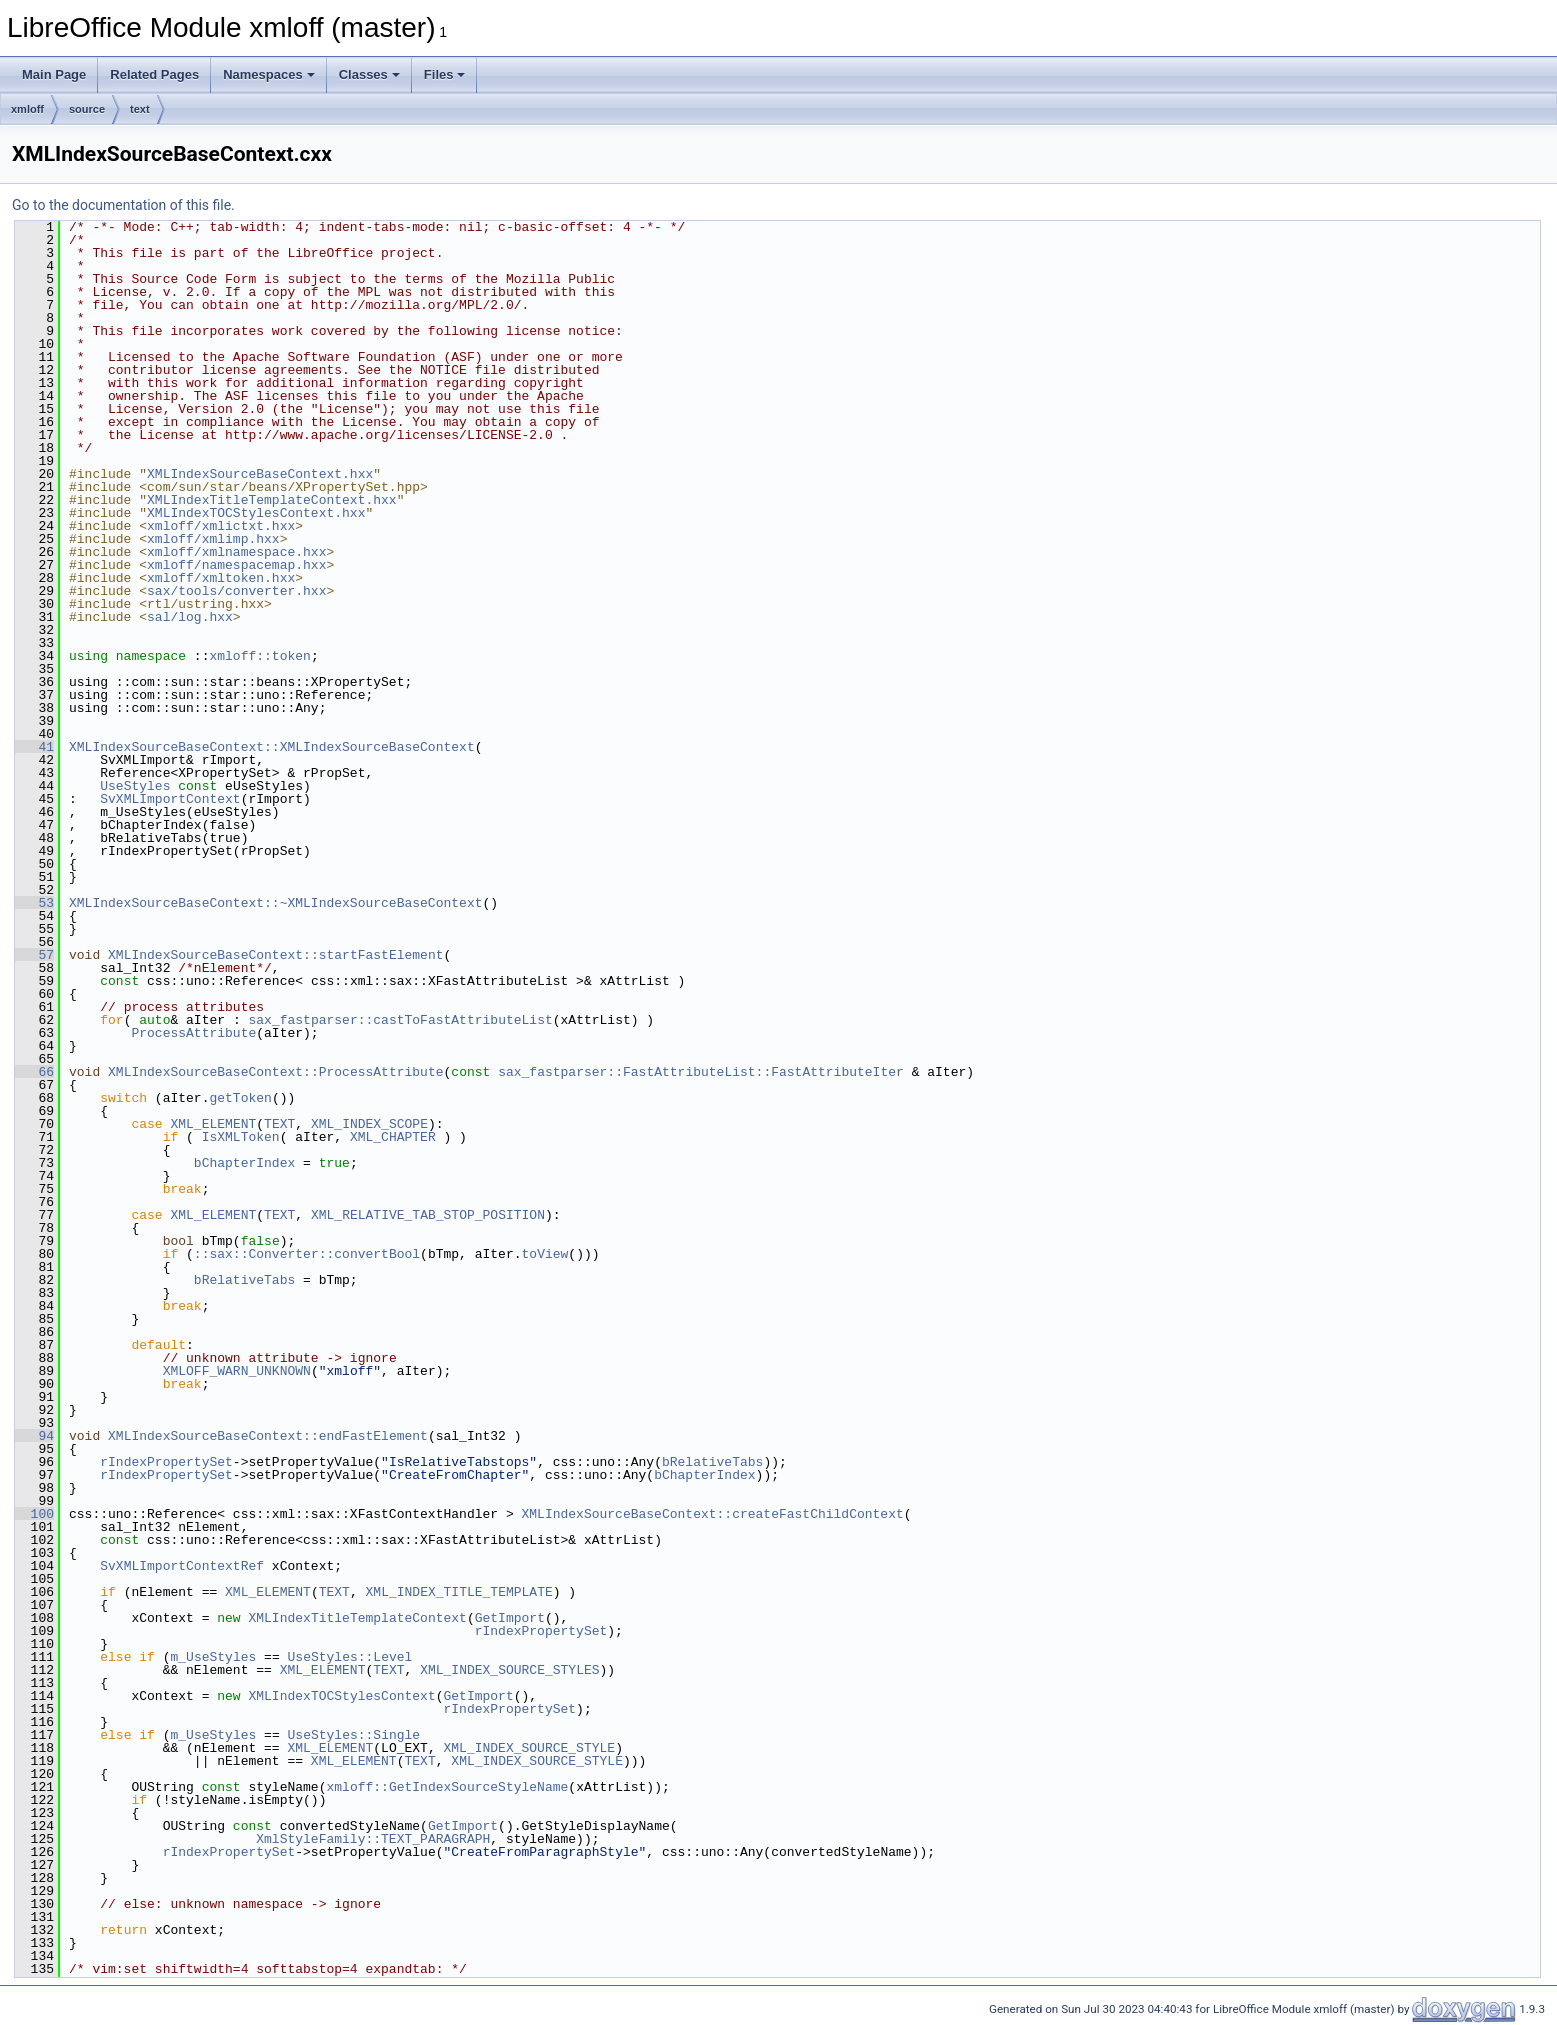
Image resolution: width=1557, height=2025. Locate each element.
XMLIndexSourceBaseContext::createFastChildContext (712, 1514)
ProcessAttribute (193, 1033)
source (87, 109)
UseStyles (135, 786)
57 (34, 955)
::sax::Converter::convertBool (307, 1254)
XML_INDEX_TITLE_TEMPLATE (458, 1592)
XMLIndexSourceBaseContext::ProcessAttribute (275, 1072)
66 (34, 1072)
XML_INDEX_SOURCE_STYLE (529, 1748)
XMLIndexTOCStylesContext (341, 1696)
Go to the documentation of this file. (123, 205)
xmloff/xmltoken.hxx (221, 578)
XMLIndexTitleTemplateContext (357, 1618)
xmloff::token (259, 656)
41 (34, 747)
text (140, 109)
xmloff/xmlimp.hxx (213, 539)
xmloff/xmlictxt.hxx (221, 526)
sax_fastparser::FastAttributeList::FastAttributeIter (701, 1072)
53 (34, 903)
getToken (240, 1098)
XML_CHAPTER (393, 1137)
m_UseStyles (213, 1657)
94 (34, 1436)
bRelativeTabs (244, 1280)
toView (544, 1254)
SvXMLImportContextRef (182, 1566)
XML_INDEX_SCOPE (369, 1124)
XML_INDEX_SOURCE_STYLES (509, 1670)
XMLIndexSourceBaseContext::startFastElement (275, 955)
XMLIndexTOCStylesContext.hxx (256, 513)
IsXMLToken (241, 1137)
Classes (369, 74)
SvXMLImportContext (170, 799)
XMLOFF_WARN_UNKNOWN (237, 1371)
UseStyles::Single (353, 1735)
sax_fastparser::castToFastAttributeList (400, 1020)
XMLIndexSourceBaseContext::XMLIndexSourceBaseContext (272, 747)
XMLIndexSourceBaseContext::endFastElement (268, 1436)
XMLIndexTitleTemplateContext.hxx (272, 500)
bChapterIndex (244, 1163)
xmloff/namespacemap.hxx (236, 565)
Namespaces (269, 74)
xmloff (27, 109)
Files (445, 74)
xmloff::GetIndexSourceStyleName (447, 1787)
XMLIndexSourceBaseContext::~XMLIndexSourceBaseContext (275, 903)
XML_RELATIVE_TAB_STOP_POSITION (428, 1215)
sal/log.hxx (190, 617)
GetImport (510, 1618)
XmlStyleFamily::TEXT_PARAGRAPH (373, 1839)
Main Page (54, 74)
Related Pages (154, 74)
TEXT (279, 1124)
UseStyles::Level (349, 1657)
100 (34, 1514)
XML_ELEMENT (213, 1124)
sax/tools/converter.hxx (236, 591)
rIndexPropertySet (166, 1462)
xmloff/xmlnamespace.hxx (236, 552)
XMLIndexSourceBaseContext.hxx (260, 474)
